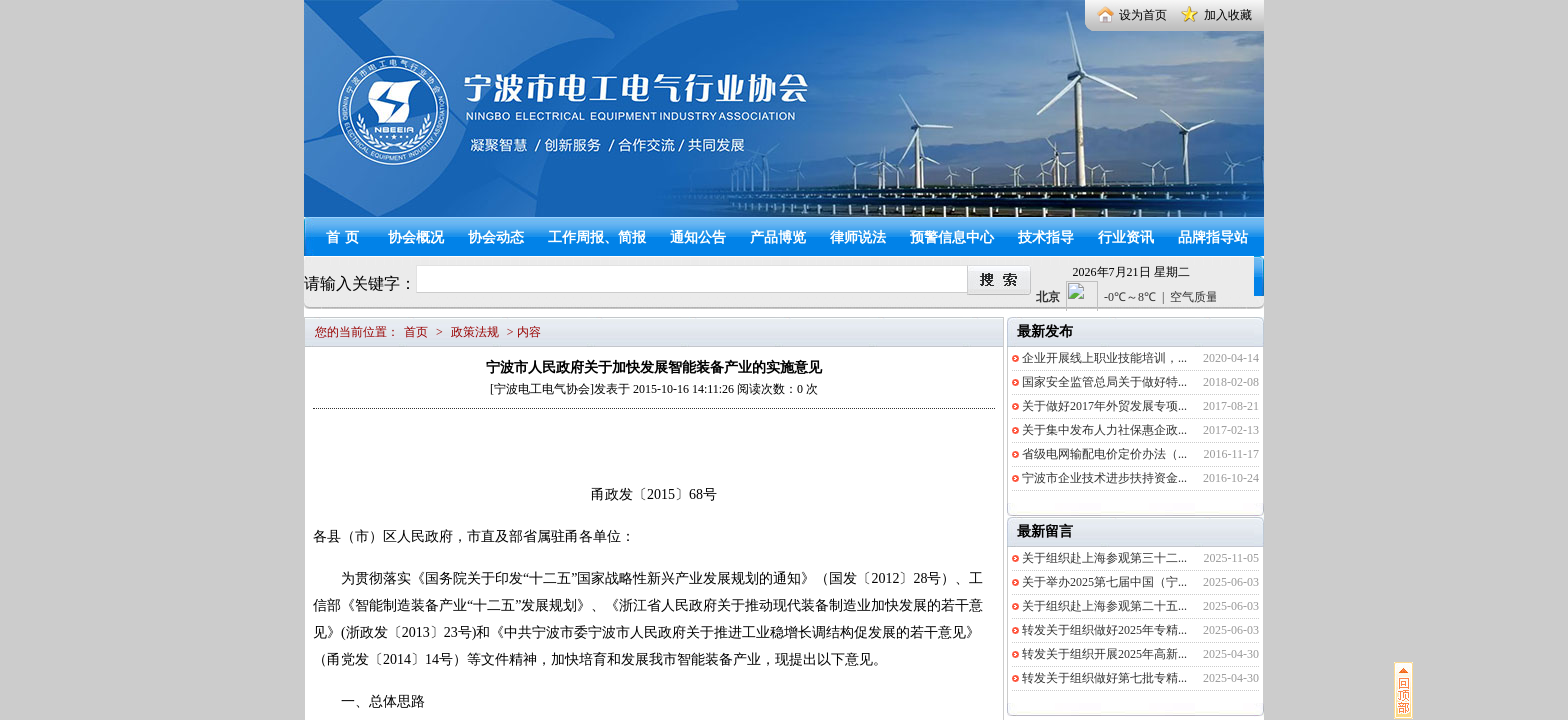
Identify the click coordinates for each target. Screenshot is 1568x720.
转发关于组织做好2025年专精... (1104, 630)
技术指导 (1046, 237)
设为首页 (1143, 15)
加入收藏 (1228, 15)
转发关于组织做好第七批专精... (1104, 678)
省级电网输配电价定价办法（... (1104, 454)
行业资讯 (1126, 237)
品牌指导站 (1213, 237)
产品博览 (778, 237)
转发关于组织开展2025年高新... (1104, 654)
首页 (345, 237)
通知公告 (698, 237)
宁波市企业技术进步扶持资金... (1104, 478)
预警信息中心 (952, 237)
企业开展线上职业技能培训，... (1104, 358)
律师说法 (858, 237)
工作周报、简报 (597, 237)
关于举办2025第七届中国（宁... (1104, 582)
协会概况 (416, 237)
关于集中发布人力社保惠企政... (1104, 430)
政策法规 (475, 332)
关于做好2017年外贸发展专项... (1104, 406)
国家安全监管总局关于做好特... (1104, 382)
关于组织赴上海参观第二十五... (1104, 606)
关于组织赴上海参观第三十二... (1104, 558)
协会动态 (496, 237)
